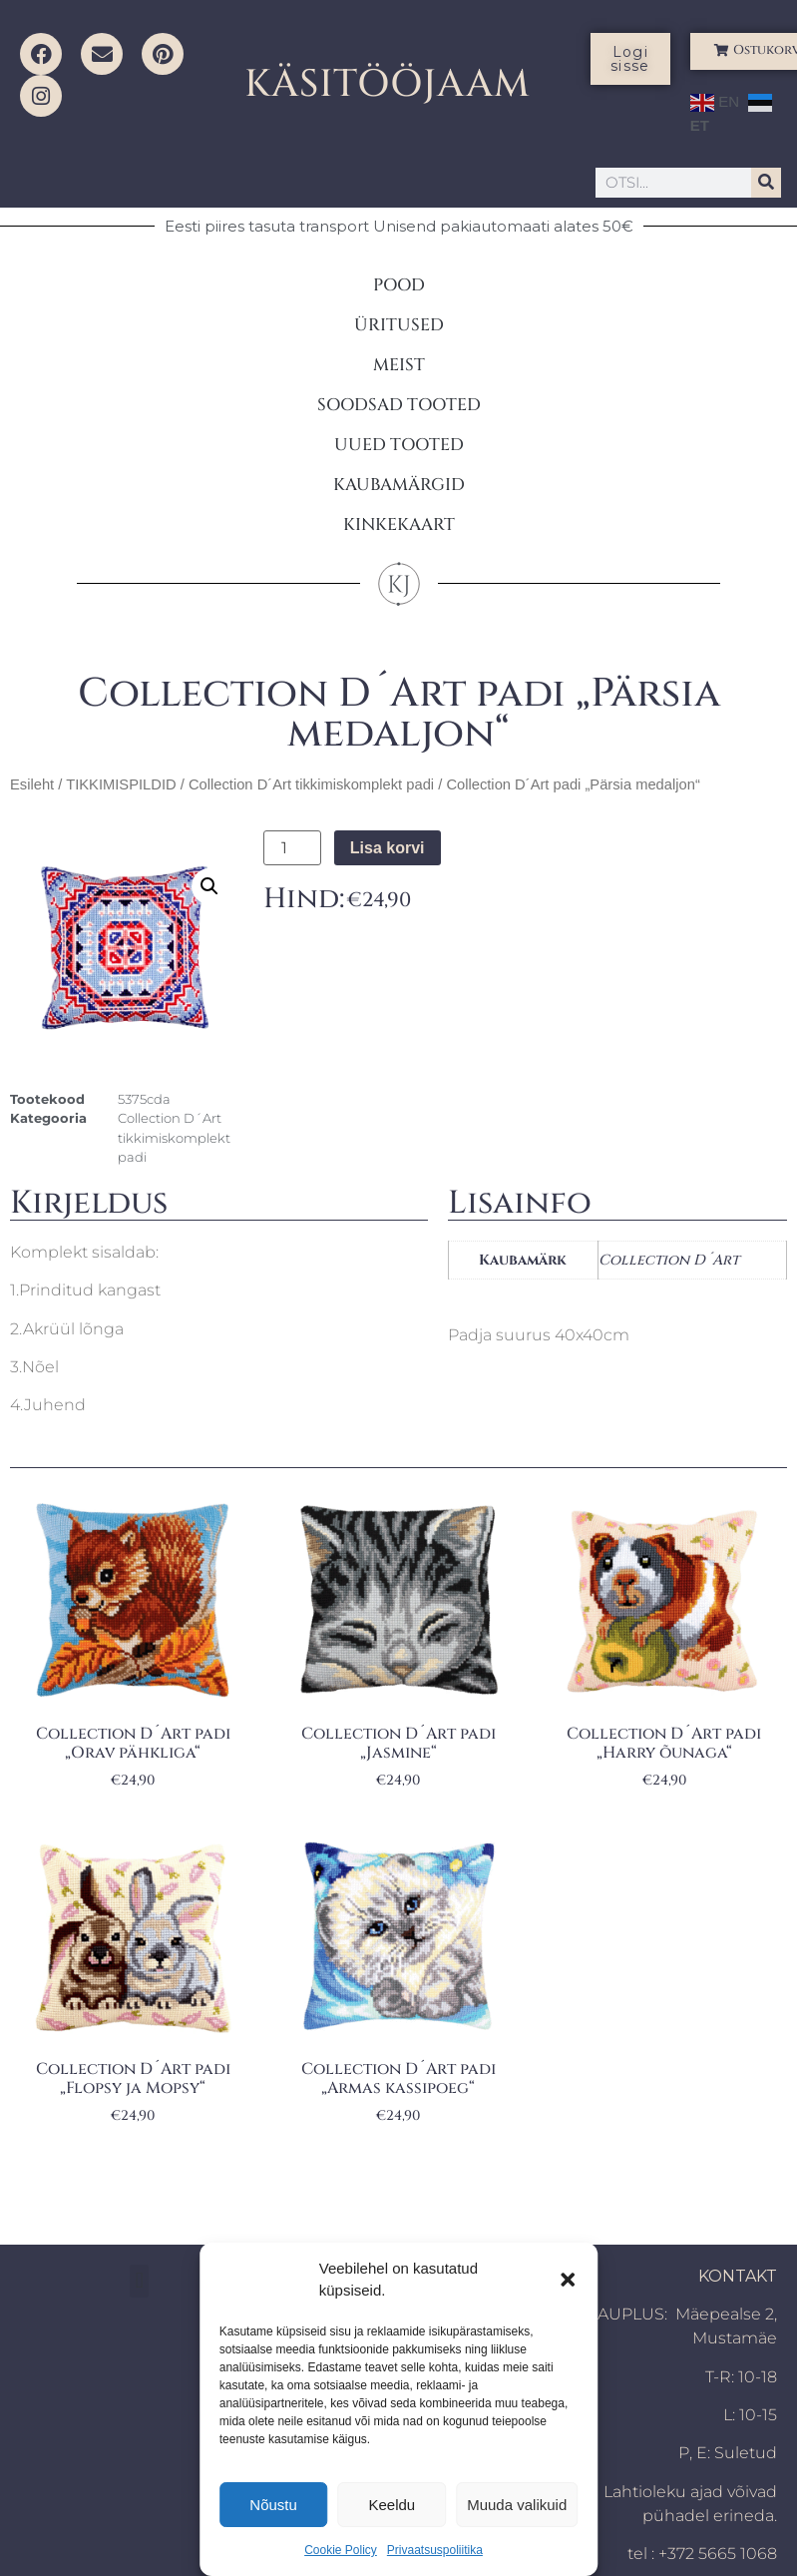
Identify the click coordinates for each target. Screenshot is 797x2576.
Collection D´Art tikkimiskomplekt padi (311, 784)
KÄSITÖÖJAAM (387, 84)
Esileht (32, 784)
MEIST (399, 364)
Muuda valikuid (517, 2504)
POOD (399, 284)
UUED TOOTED (399, 444)
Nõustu (273, 2504)
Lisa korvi (387, 847)
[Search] (766, 183)
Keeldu (391, 2504)
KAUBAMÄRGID (399, 484)
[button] (568, 2280)
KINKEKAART (399, 524)
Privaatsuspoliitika (435, 2550)
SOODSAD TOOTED (399, 404)
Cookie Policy (340, 2550)
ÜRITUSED (399, 324)
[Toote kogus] (292, 848)
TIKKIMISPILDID (121, 784)
